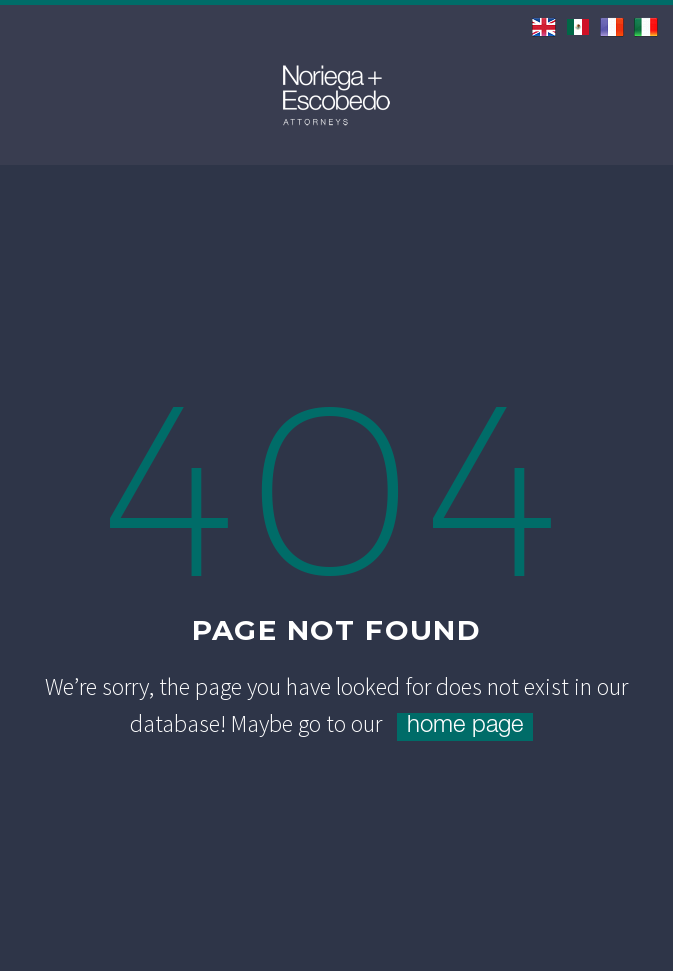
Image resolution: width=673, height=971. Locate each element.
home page (465, 727)
